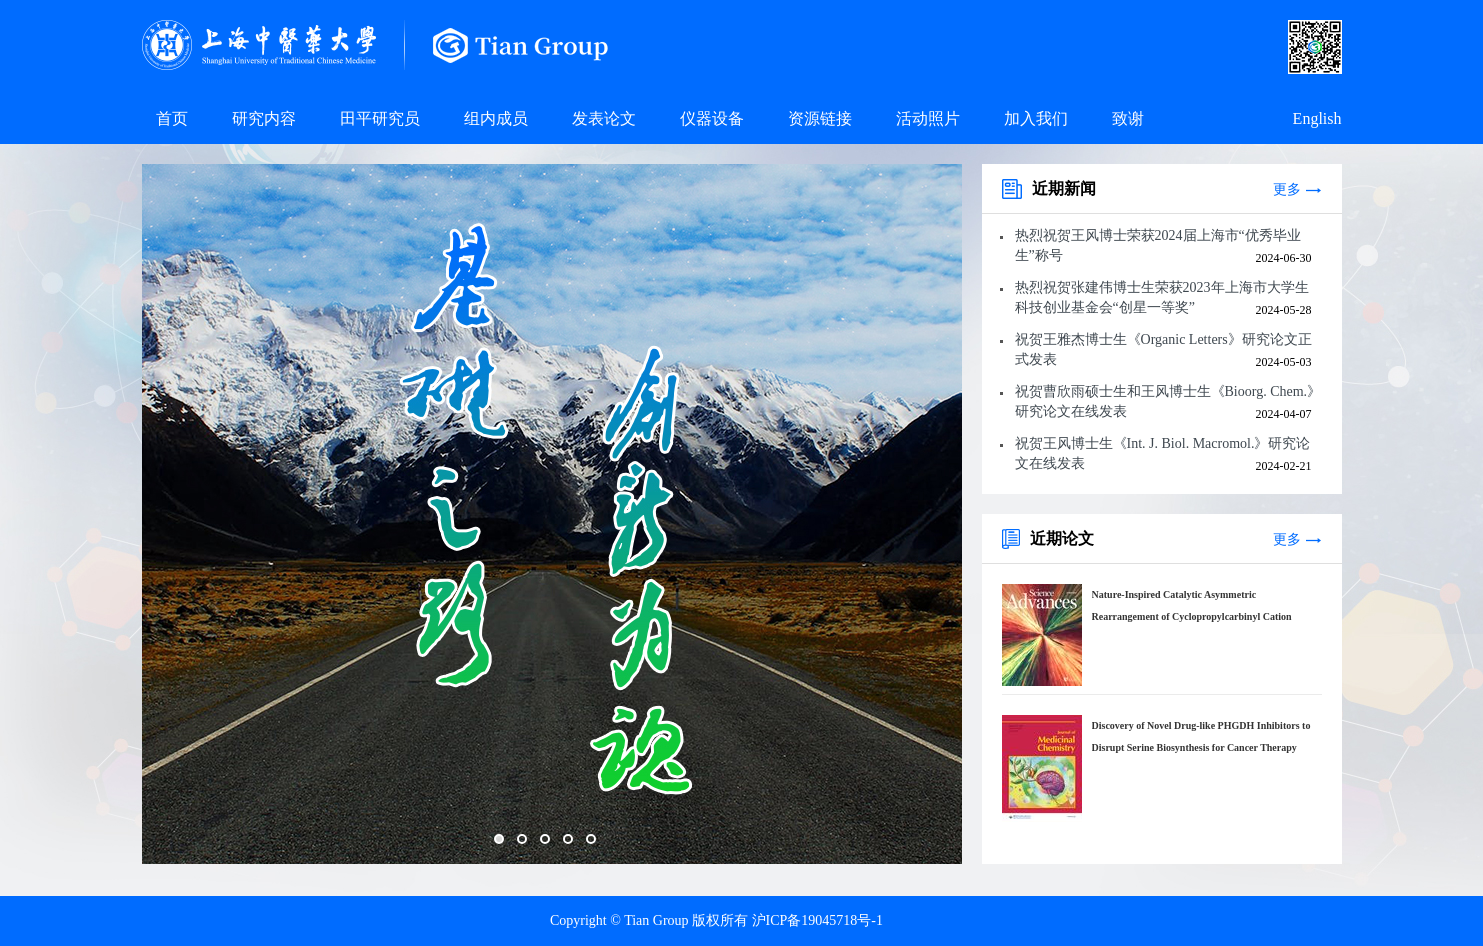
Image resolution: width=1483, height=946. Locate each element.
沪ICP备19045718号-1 (817, 920)
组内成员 (496, 118)
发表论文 (604, 118)
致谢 (1128, 118)
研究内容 (264, 118)
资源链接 (820, 118)
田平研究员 (380, 118)
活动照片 (928, 118)
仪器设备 (712, 118)
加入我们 (1036, 118)
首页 (172, 118)
